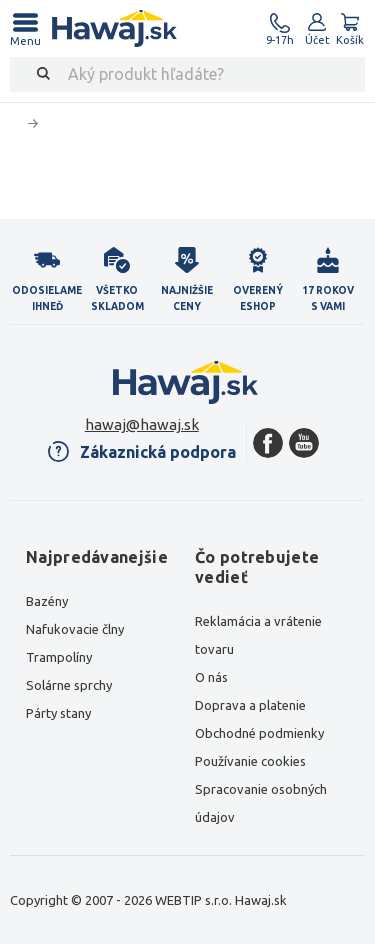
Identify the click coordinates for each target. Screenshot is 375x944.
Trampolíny (59, 657)
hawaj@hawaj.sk (142, 424)
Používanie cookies (250, 761)
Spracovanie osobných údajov (261, 803)
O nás (211, 677)
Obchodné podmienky (259, 733)
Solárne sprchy (69, 685)
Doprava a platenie (250, 705)
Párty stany (58, 713)
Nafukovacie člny (75, 629)
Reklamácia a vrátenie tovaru (258, 635)
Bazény (47, 601)
